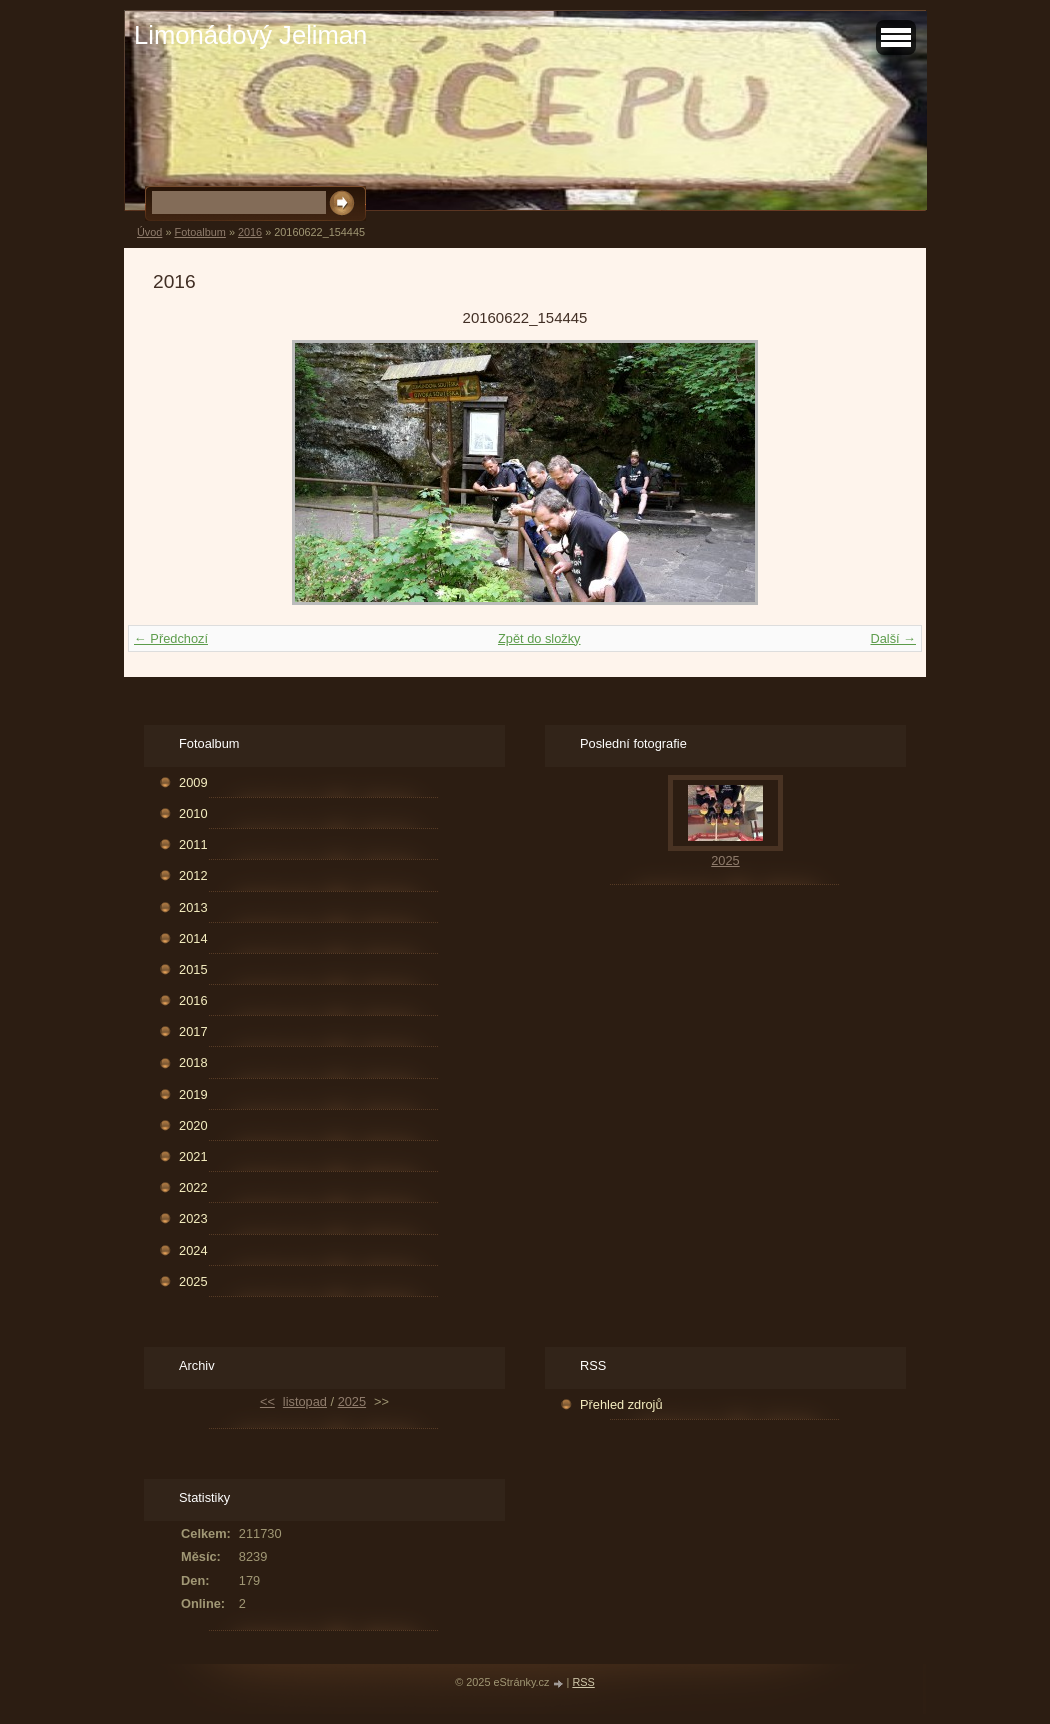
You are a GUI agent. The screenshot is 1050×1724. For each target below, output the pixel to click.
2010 (193, 813)
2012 (193, 875)
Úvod (149, 232)
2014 (193, 938)
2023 (193, 1218)
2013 (193, 907)
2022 (193, 1187)
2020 (193, 1125)
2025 (193, 1281)
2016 (250, 232)
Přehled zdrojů (621, 1404)
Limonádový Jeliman (250, 35)
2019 (193, 1094)
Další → (893, 638)
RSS (583, 1682)
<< (267, 1401)
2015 (193, 969)
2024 (193, 1250)
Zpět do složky (539, 638)
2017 (193, 1031)
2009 (193, 782)
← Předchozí (171, 638)
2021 (193, 1156)
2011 (193, 844)
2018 (193, 1062)
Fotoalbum (199, 232)
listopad (305, 1401)
